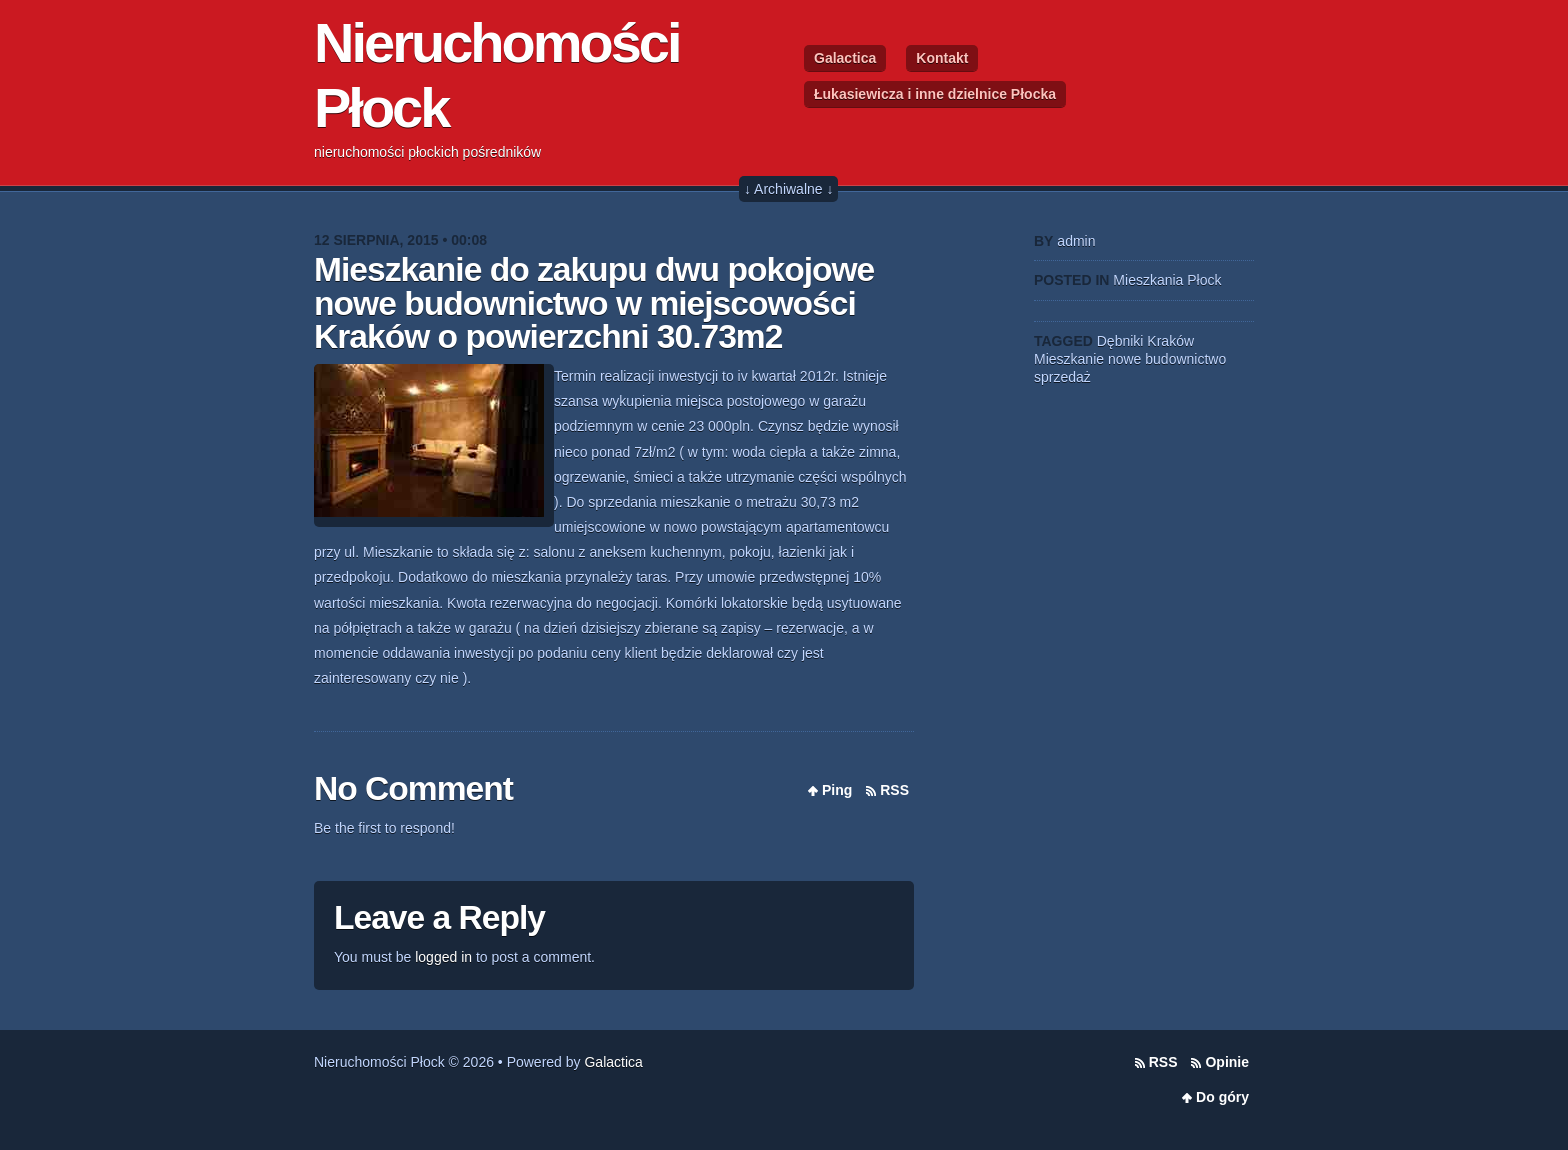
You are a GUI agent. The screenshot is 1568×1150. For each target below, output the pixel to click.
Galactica (845, 58)
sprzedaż (1062, 377)
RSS (894, 790)
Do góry (1222, 1097)
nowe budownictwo (1167, 359)
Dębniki (1120, 341)
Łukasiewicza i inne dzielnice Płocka (935, 94)
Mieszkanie (1069, 359)
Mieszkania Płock (1167, 280)
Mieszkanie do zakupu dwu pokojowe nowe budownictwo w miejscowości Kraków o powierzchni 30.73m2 (594, 303)
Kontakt (942, 58)
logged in (443, 957)
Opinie (1227, 1062)
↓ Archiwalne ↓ (788, 189)
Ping (837, 790)
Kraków (1170, 341)
